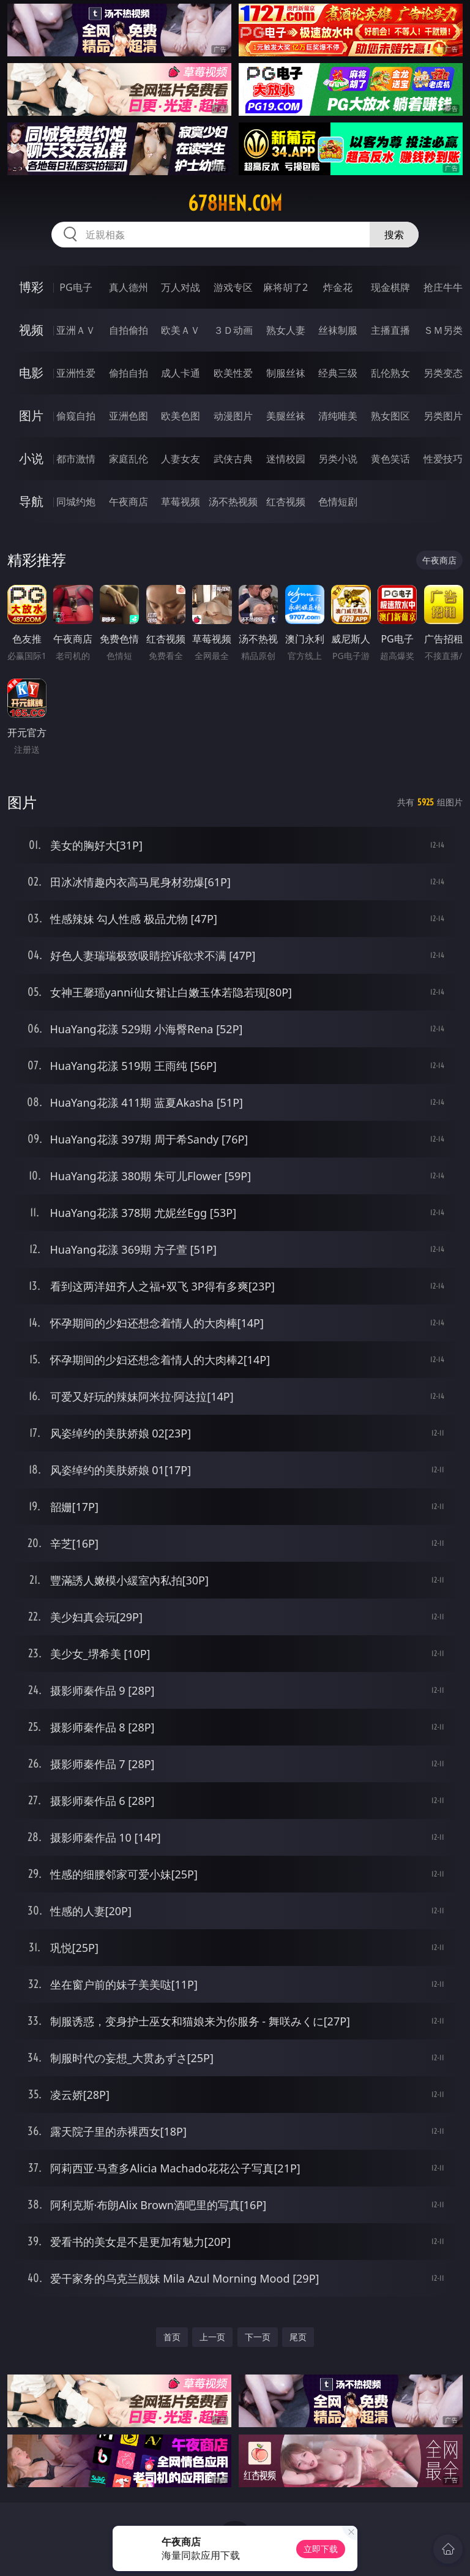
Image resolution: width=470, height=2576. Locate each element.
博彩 (31, 287)
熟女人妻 (285, 330)
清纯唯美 (337, 416)
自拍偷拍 (128, 330)
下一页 (257, 2337)
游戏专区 (233, 287)
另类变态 (443, 373)
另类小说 (337, 458)
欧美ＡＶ (180, 330)
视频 (31, 330)
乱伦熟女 (390, 373)
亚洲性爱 (75, 373)
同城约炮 (75, 501)
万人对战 (180, 287)
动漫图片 (233, 416)
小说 (31, 458)
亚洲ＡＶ (75, 330)
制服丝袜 (285, 373)
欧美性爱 (233, 373)
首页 (172, 2337)
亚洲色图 (128, 416)
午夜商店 (128, 501)
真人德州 (128, 287)
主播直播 (390, 330)
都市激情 (75, 458)
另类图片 (443, 416)
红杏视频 (285, 501)
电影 (31, 372)
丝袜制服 (337, 330)
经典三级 (337, 373)
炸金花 (337, 287)
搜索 (394, 234)
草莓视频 (180, 501)
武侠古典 (233, 458)
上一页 (212, 2337)
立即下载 (321, 2549)
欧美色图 (180, 416)
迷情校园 (285, 458)
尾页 (298, 2337)
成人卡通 (180, 373)
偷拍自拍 (128, 373)
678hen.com (235, 203)
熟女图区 (390, 416)
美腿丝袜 (285, 416)
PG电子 (75, 287)
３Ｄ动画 (233, 330)
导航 (31, 501)
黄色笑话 (390, 458)
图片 (31, 415)
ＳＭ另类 (443, 330)
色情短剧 (337, 501)
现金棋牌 (390, 287)
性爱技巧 (443, 458)
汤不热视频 (233, 501)
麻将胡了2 (285, 287)
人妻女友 (180, 458)
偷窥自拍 (75, 416)
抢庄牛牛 (443, 287)
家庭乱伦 (128, 458)
